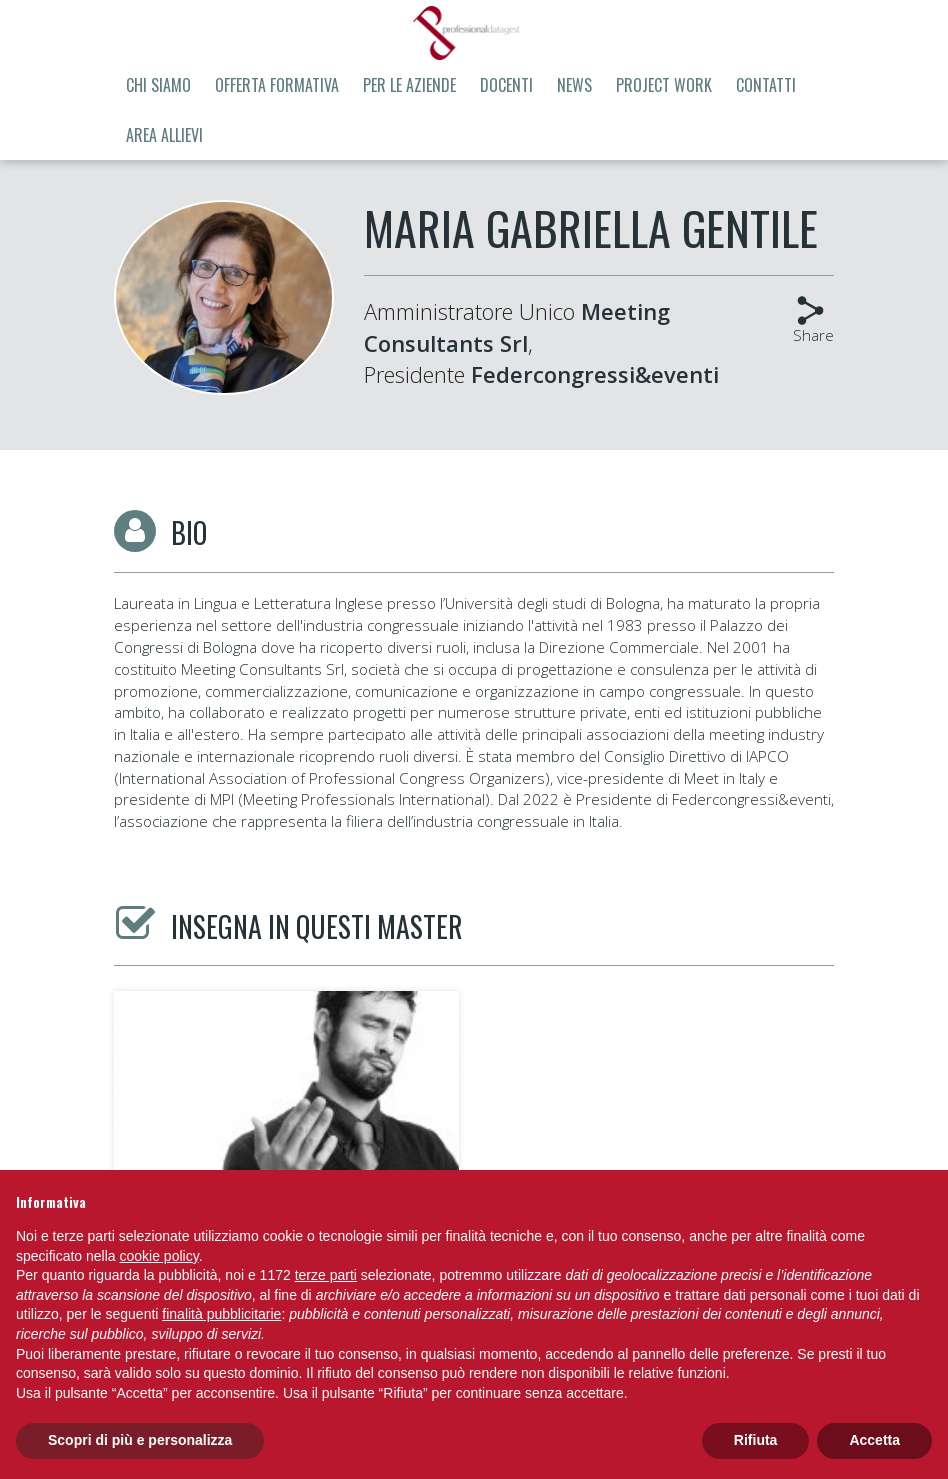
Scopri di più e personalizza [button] (140, 1440)
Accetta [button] (874, 1440)
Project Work (664, 85)
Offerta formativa (277, 85)
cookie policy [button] (159, 1256)
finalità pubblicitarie (221, 1314)
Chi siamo (158, 85)
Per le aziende (409, 85)
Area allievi (164, 135)
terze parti (326, 1275)
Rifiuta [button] (756, 1440)
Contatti (766, 85)
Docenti (506, 85)
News (574, 85)
